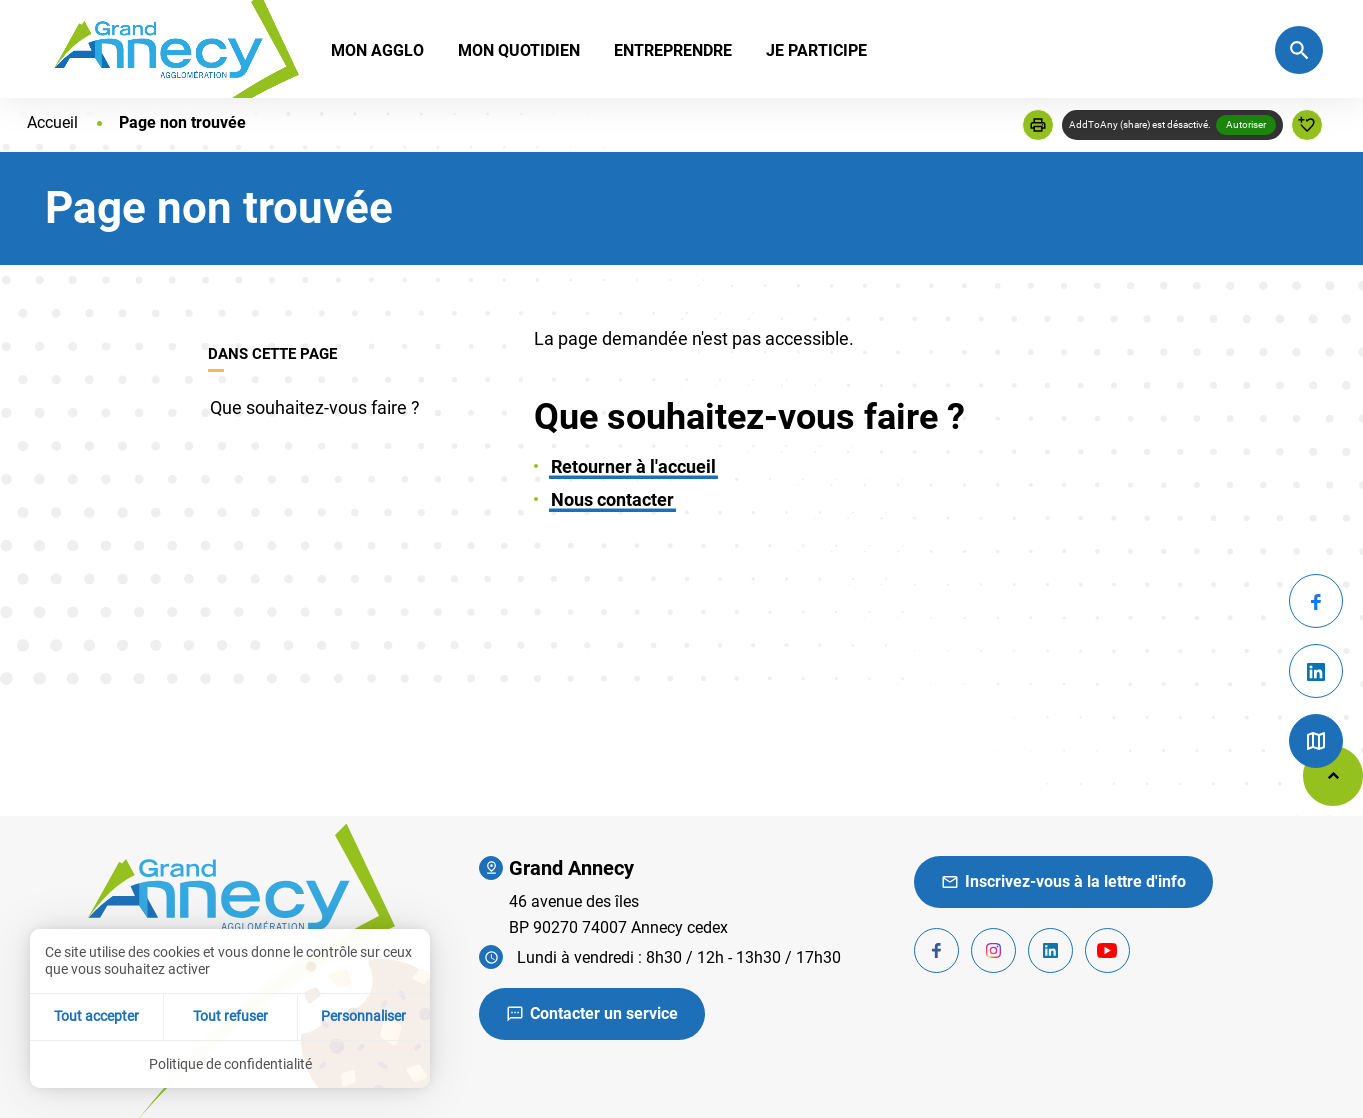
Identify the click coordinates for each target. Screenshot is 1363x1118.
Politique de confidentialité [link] (230, 1064)
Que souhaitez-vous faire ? (315, 407)
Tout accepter (96, 1016)
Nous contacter (612, 499)
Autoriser (1246, 124)
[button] (1038, 125)
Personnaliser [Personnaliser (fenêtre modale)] (363, 1016)
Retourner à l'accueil (633, 466)
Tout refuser (230, 1016)
